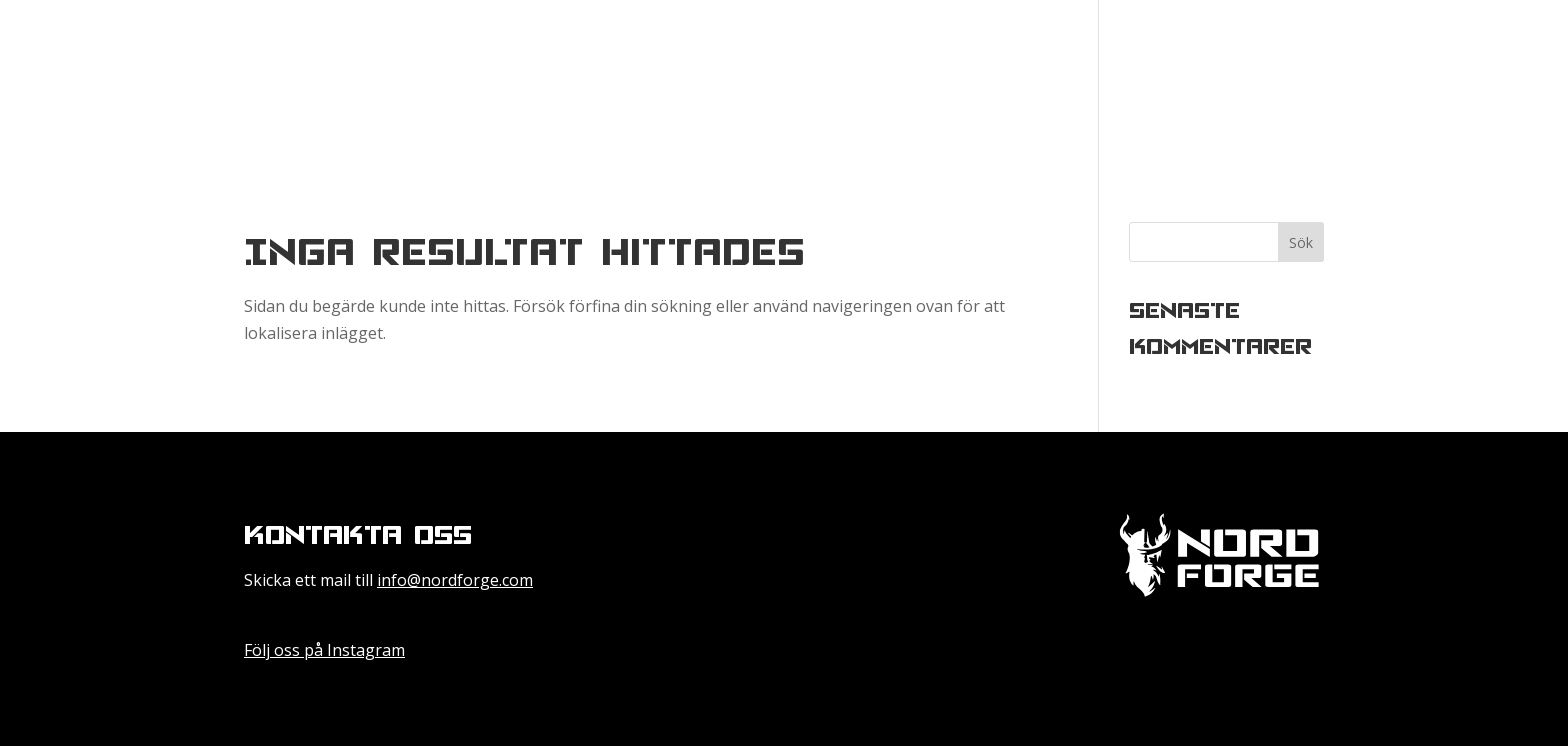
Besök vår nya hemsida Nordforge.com (1323, 82)
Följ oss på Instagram (324, 650)
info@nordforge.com (455, 580)
